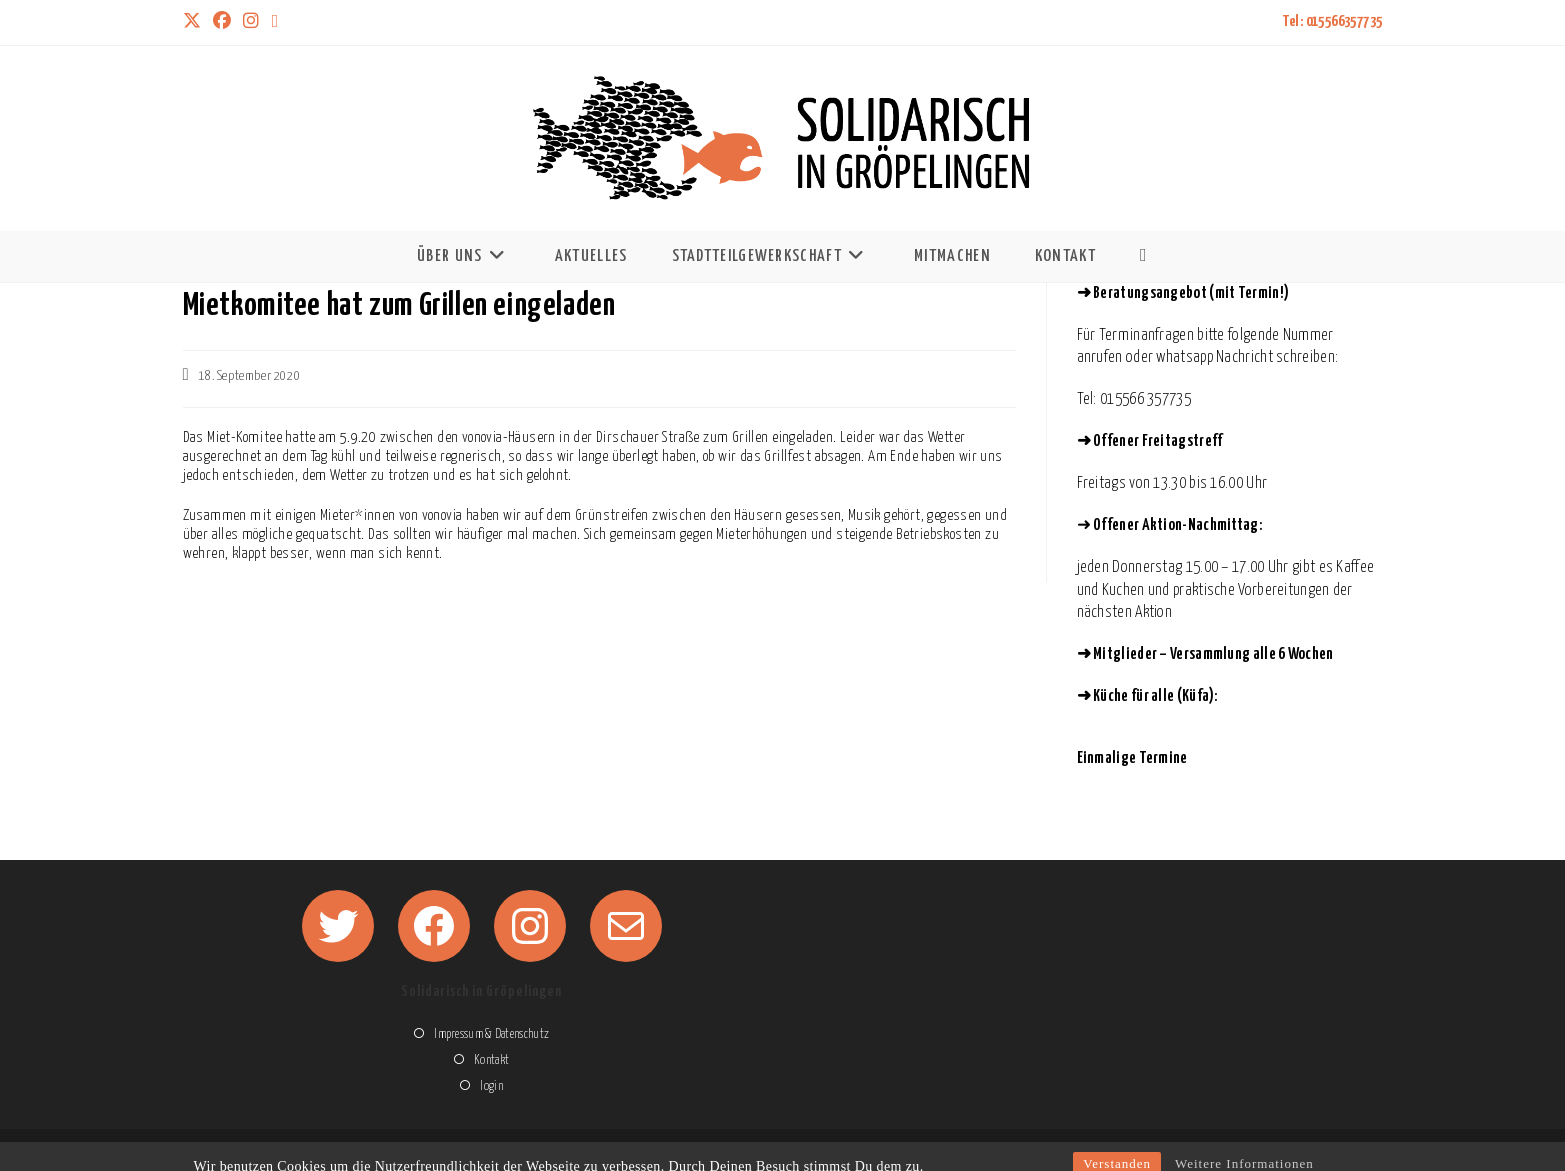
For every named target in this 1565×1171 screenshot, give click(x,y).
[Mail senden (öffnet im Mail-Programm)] (275, 22)
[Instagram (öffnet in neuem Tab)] (251, 22)
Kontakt (491, 1060)
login (491, 1086)
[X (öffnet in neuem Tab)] (195, 22)
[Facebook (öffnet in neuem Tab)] (222, 22)
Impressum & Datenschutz (491, 1034)
